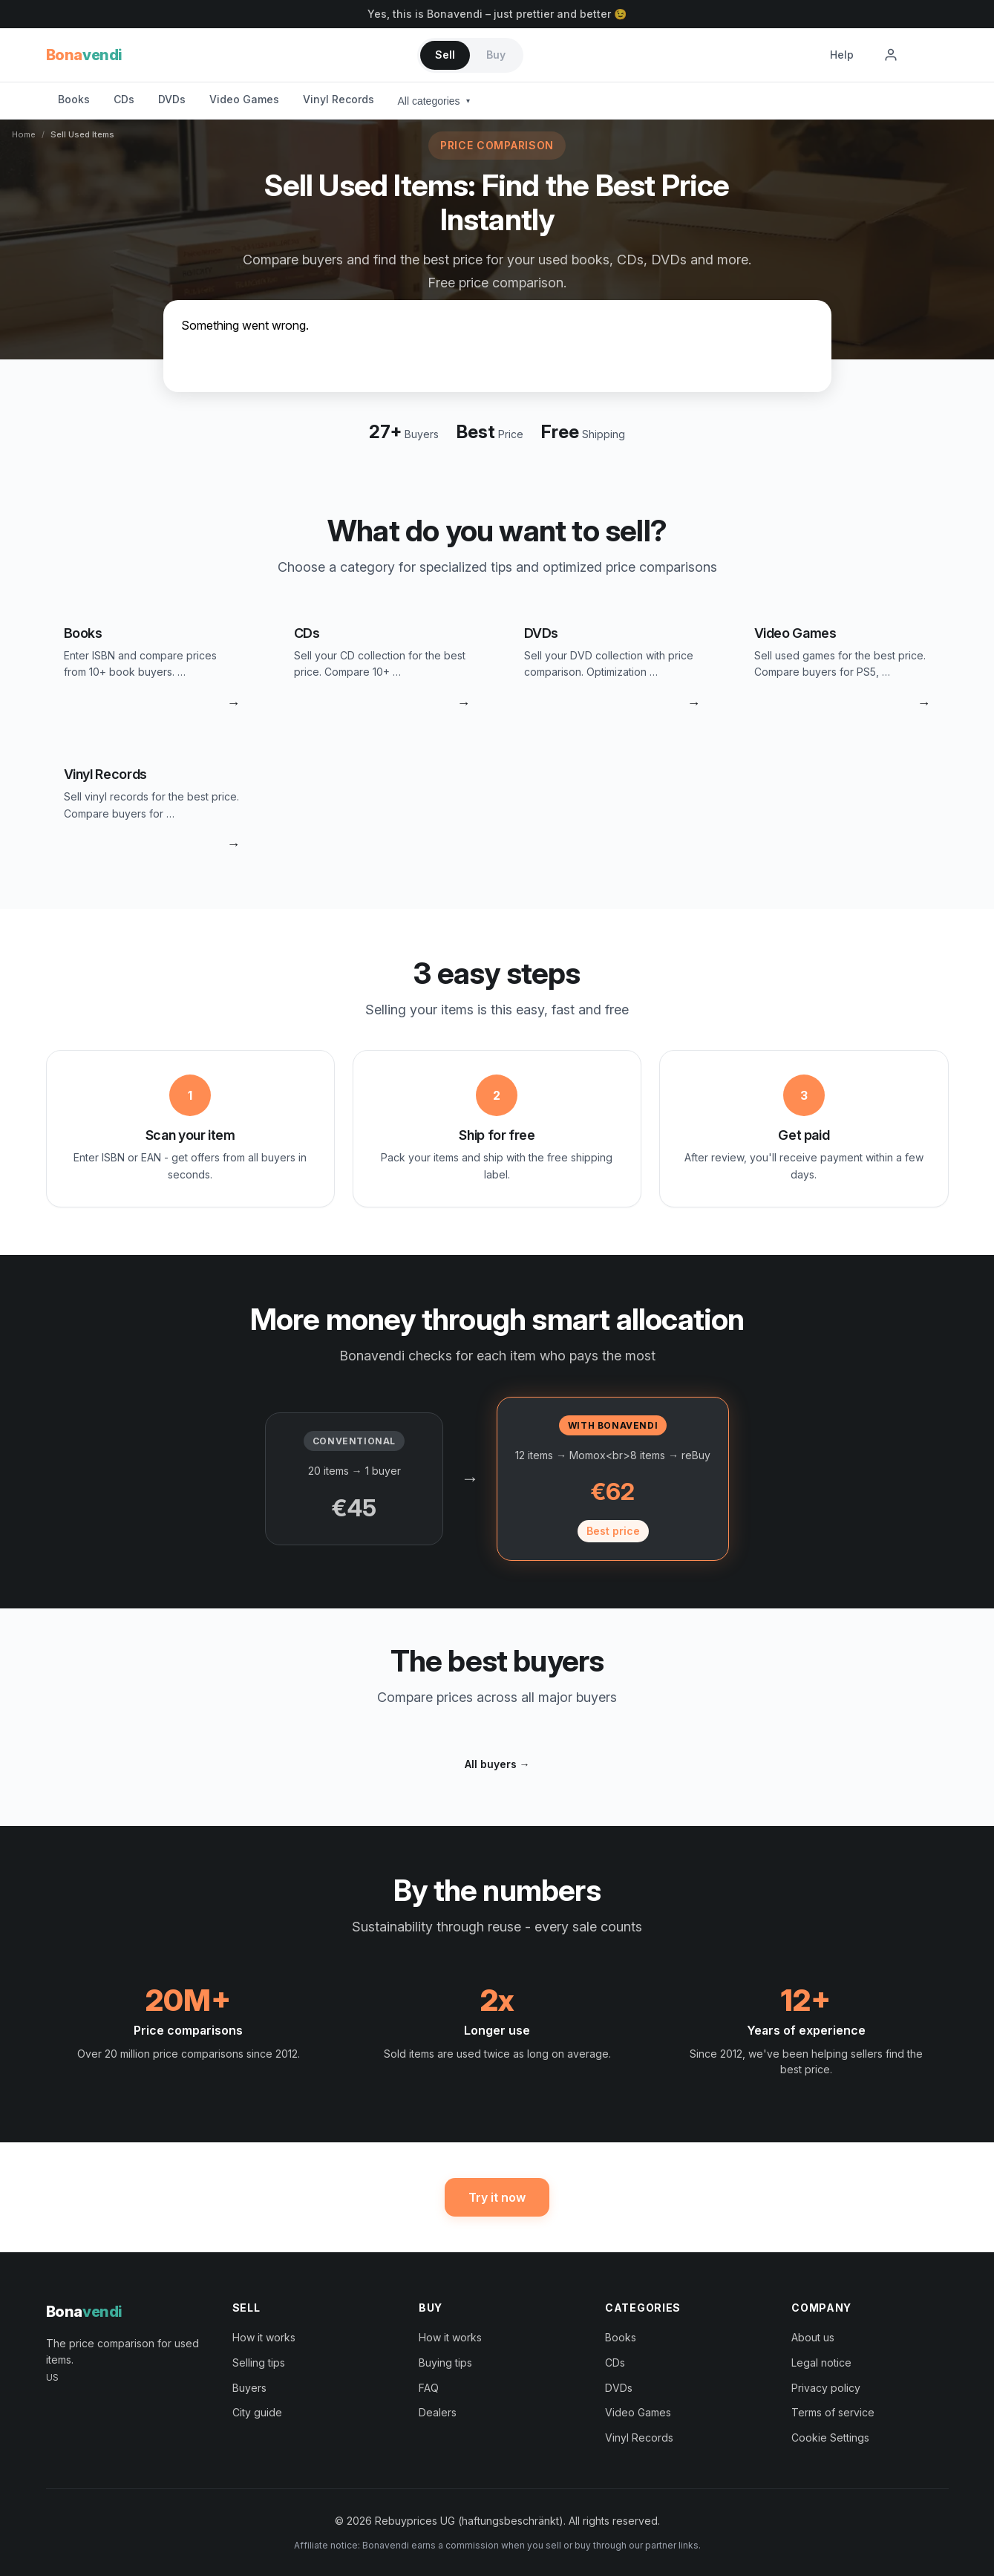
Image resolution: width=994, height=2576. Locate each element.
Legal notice (821, 2362)
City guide (257, 2412)
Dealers (438, 2412)
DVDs (172, 99)
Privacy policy (825, 2387)
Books (74, 99)
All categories (434, 101)
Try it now (497, 2197)
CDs (124, 99)
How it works (263, 2337)
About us (812, 2337)
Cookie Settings (830, 2437)
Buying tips (445, 2362)
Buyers (249, 2387)
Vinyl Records (338, 99)
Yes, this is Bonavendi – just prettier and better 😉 (497, 13)
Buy (496, 54)
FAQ (429, 2387)
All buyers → (497, 1764)
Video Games (244, 99)
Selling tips (258, 2362)
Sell (445, 54)
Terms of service (832, 2412)
